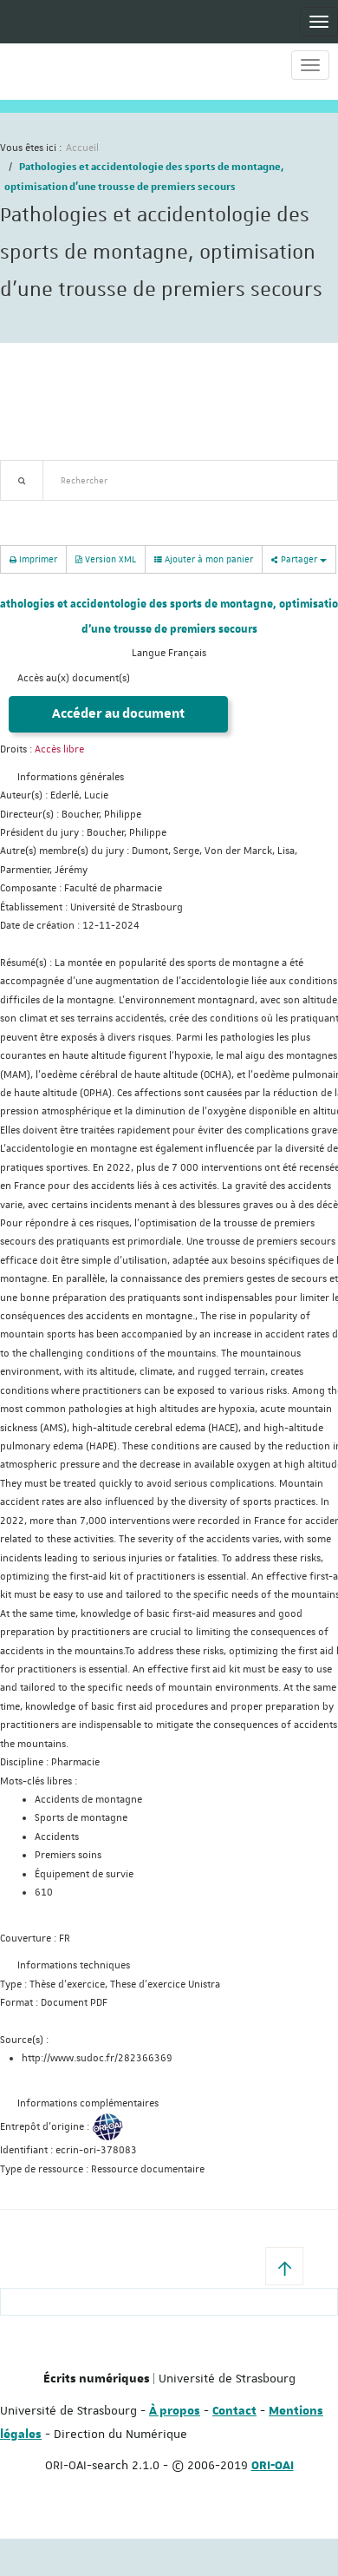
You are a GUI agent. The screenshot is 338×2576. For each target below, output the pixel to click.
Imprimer (33, 558)
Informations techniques (73, 1965)
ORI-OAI (272, 2466)
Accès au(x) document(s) (73, 678)
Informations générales (70, 777)
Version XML (105, 558)
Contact (234, 2411)
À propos (174, 2411)
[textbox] (189, 480)
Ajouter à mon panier (203, 559)
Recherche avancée (44, 510)
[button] (284, 2266)
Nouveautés (121, 510)
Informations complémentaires (88, 2103)
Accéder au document (118, 714)
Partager (299, 558)
